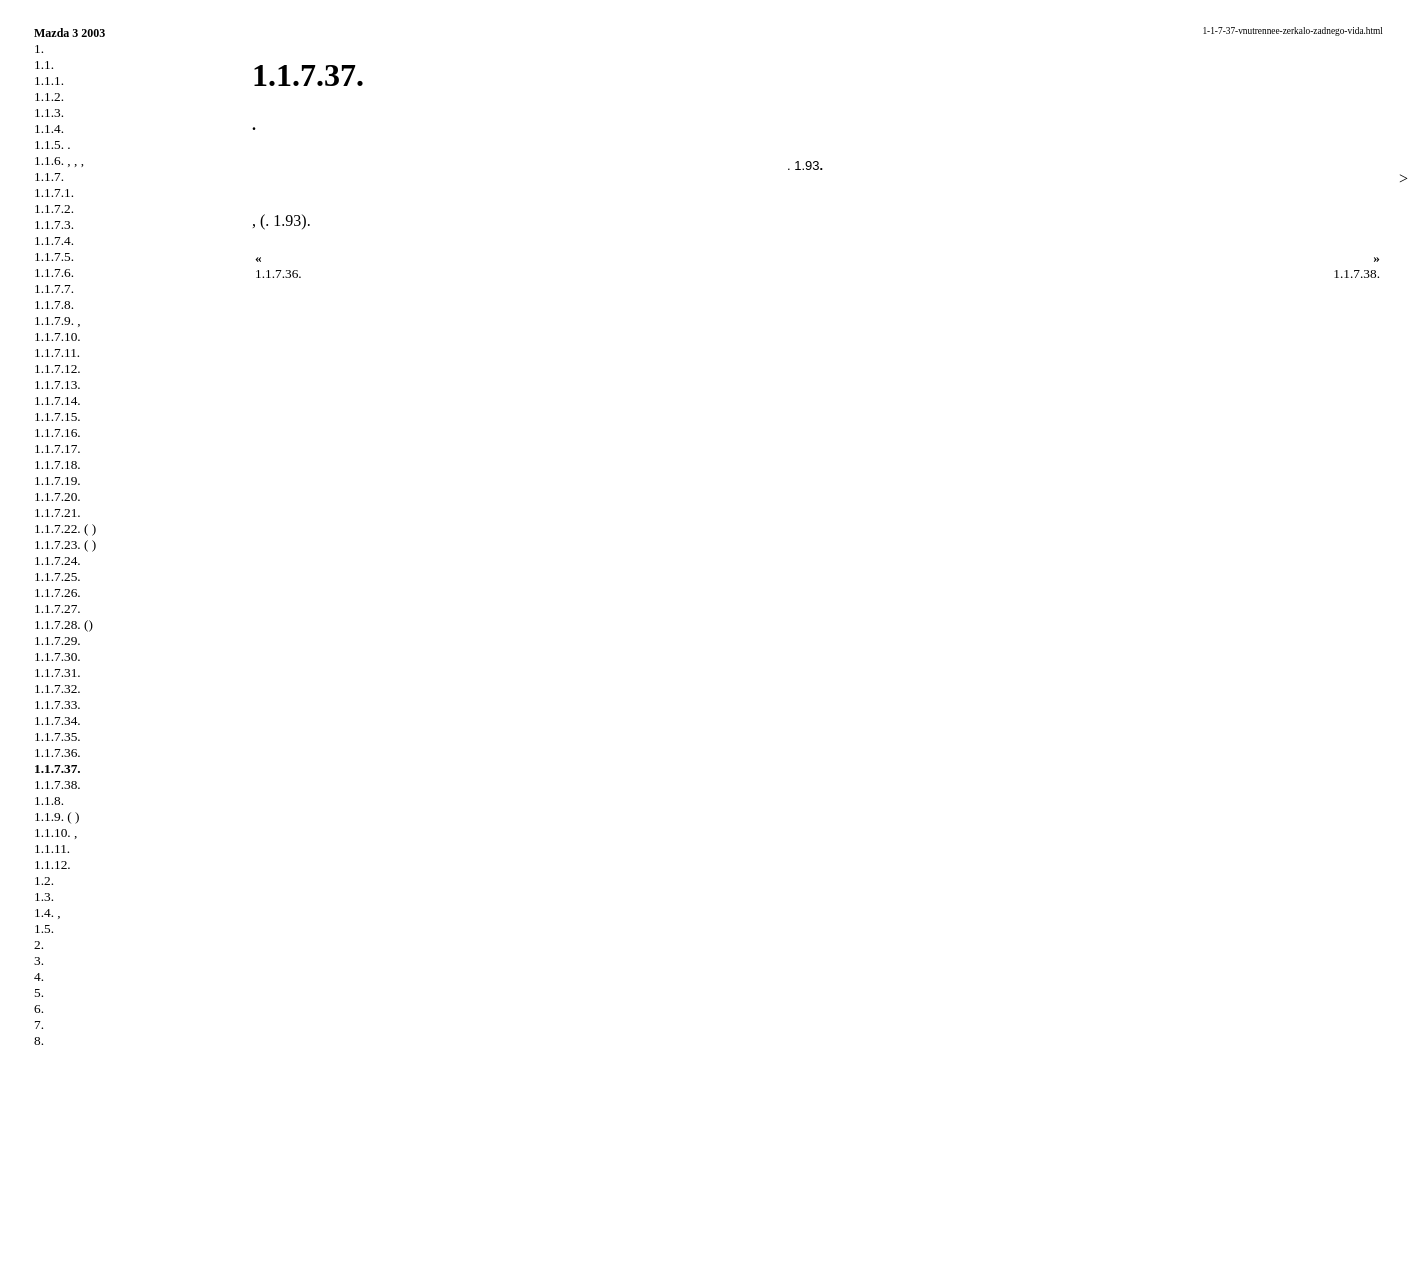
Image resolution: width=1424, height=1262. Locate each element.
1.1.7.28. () (63, 624)
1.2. (44, 880)
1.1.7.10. (57, 336)
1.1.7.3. (54, 224)
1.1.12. (52, 864)
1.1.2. (49, 96)
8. (39, 1040)
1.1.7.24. (57, 560)
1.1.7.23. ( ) (65, 544)
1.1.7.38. (57, 784)
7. (39, 1024)
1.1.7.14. (57, 400)
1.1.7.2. (54, 208)
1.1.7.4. (54, 240)
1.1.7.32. (57, 688)
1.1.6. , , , (59, 160)
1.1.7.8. (54, 304)
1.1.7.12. (57, 368)
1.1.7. (49, 176)
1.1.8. (49, 800)
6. (39, 1008)
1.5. (44, 928)
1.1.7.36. (57, 752)
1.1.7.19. (57, 480)
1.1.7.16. (57, 432)
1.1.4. (49, 128)
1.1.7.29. (57, 640)
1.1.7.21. (57, 512)
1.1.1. (49, 80)
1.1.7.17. (57, 448)
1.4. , (47, 912)
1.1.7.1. (54, 192)
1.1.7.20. (57, 496)
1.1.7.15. (57, 416)
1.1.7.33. (57, 704)
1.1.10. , (55, 832)
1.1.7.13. (57, 384)
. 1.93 (803, 165)
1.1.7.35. (57, 736)
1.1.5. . (52, 144)
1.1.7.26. (57, 592)
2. (39, 944)
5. (39, 992)
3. (39, 960)
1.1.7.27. (57, 608)
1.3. (44, 896)
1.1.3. (49, 112)
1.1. (44, 64)
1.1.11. (52, 848)
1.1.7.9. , (57, 320)
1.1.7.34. (57, 720)
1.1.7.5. (54, 256)
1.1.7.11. (57, 352)
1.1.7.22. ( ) (65, 528)
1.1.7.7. (54, 288)
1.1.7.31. (57, 672)
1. (39, 48)
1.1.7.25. (57, 576)
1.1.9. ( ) (57, 816)
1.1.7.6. (54, 272)
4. (39, 976)
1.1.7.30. (57, 656)
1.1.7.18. (57, 464)
